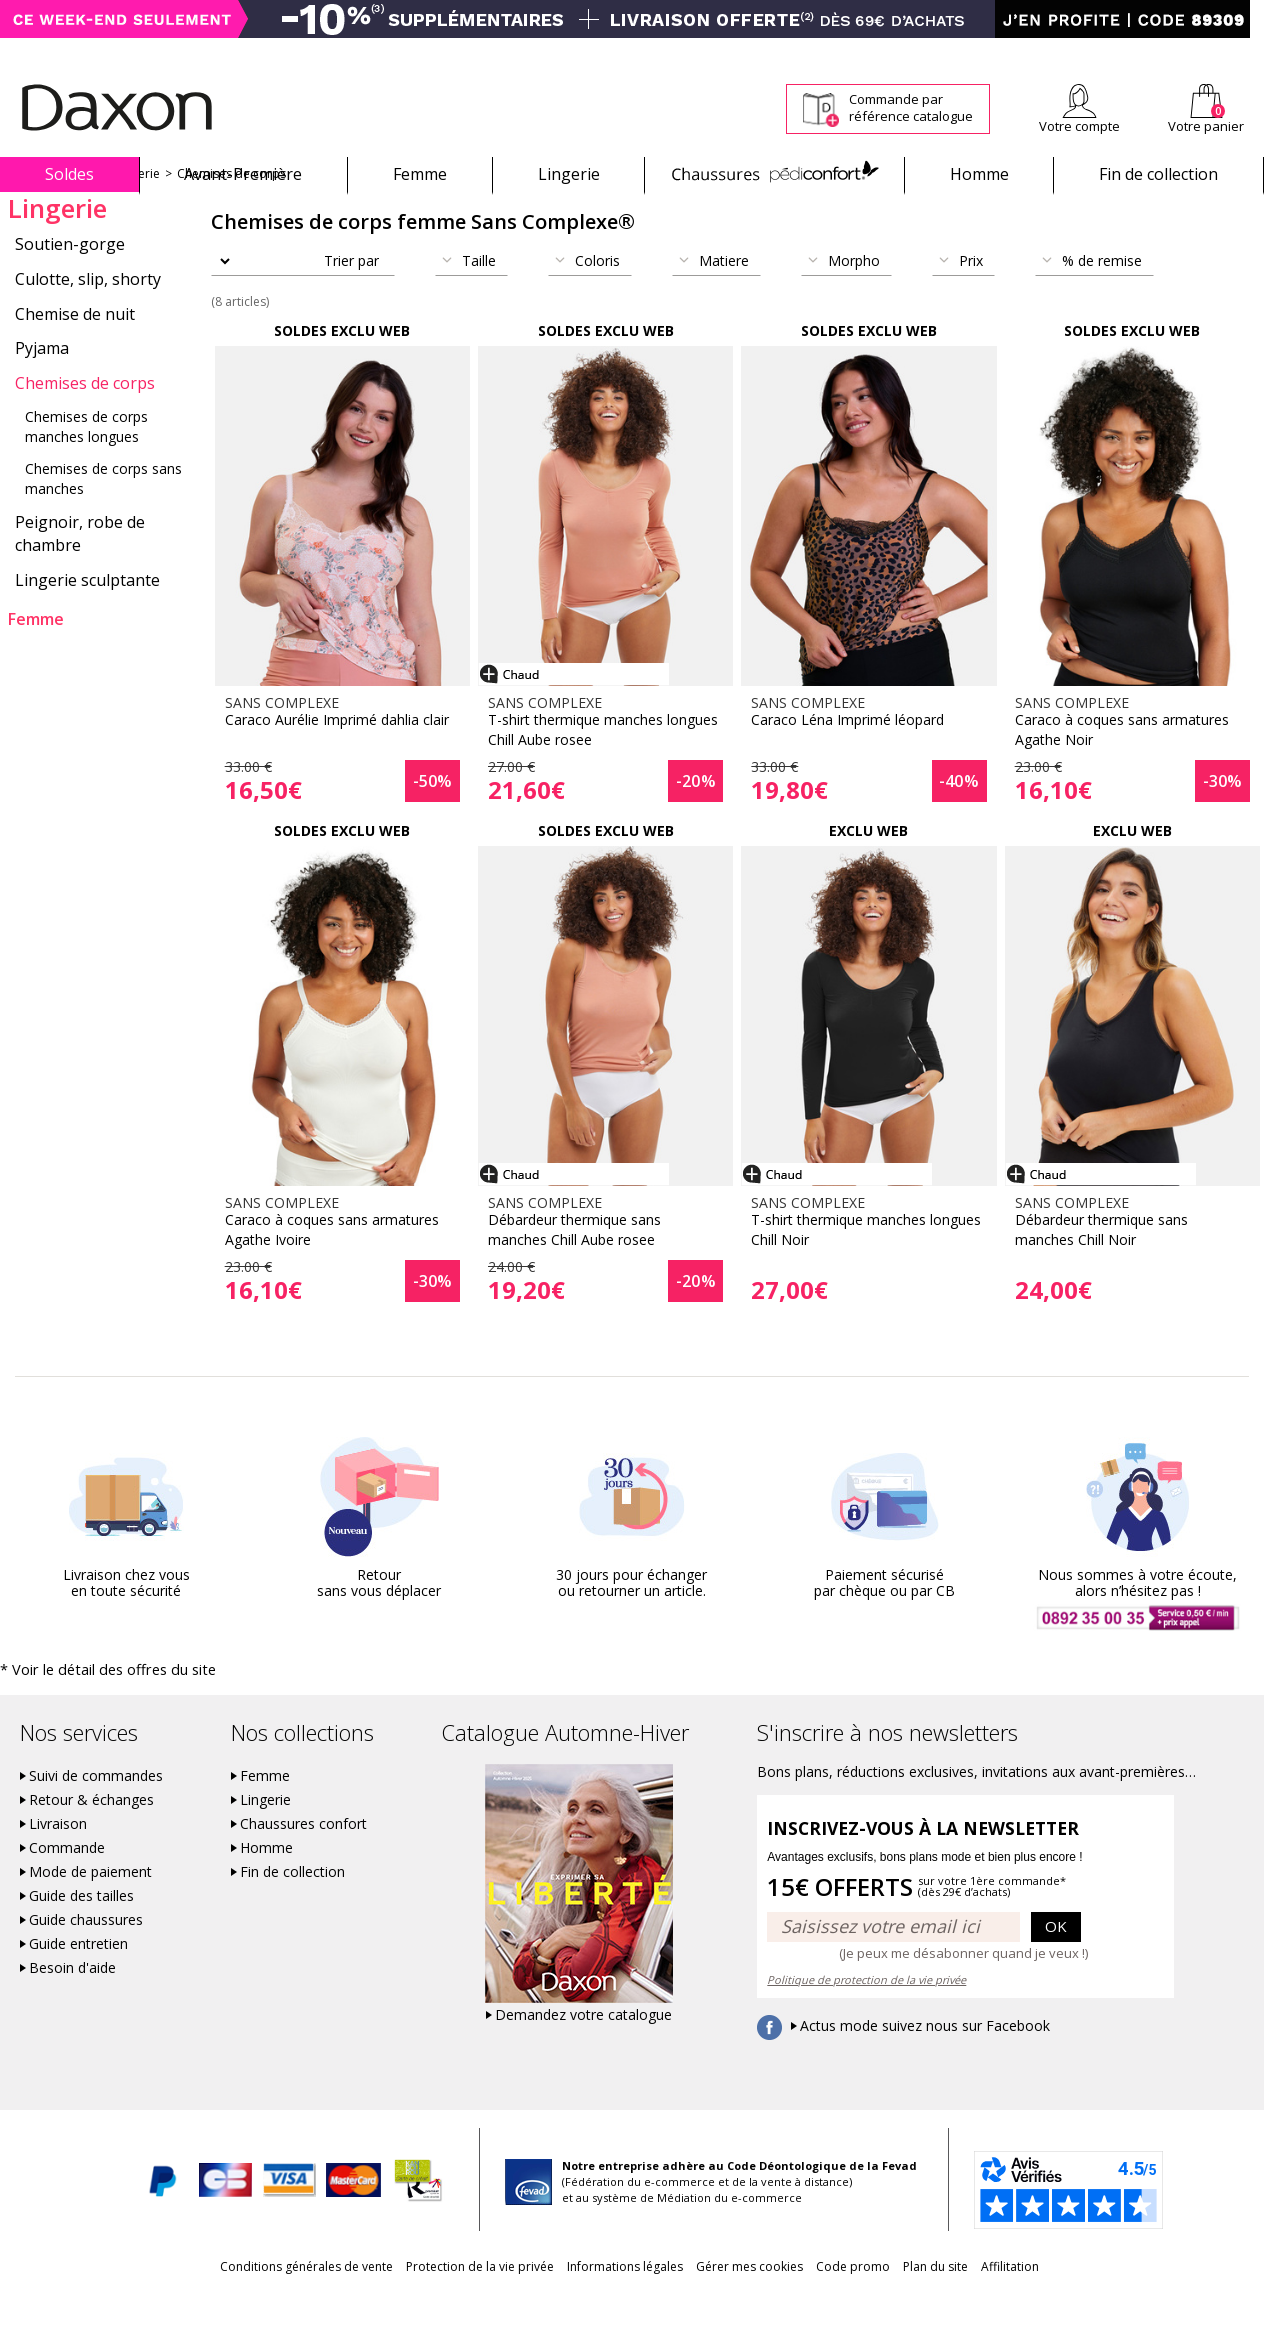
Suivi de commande (738, 51)
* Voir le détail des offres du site (91, 1703)
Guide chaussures (86, 1953)
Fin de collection (1158, 174)
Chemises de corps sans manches (103, 513)
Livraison (58, 1857)
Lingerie (569, 174)
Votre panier (1206, 126)
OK (1056, 1959)
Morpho (854, 295)
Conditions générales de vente (249, 2299)
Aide (1187, 51)
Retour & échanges (91, 1833)
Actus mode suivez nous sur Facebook (925, 2059)
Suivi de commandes (96, 1809)
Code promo (872, 2299)
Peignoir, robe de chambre (80, 568)
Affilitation (1067, 2299)
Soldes (69, 174)
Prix (971, 295)
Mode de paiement (90, 1905)
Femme (420, 174)
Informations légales (606, 2299)
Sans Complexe (51, 208)
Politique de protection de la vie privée (866, 2012)
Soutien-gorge (70, 279)
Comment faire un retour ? (888, 51)
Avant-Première (243, 174)
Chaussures (774, 174)
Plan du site (973, 2299)
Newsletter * (1068, 51)
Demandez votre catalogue (583, 2048)
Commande (67, 1881)
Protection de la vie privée (442, 2299)
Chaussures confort (303, 1857)
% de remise (1102, 295)
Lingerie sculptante (87, 615)
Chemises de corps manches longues (86, 461)
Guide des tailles (81, 1929)
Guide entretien (78, 1977)
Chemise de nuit (75, 349)
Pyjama (42, 383)
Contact (1242, 51)
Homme (979, 174)
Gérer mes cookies (749, 2299)
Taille (479, 295)
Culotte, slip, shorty (88, 314)
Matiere (724, 295)
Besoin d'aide (72, 2001)
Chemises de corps (231, 208)
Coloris (597, 295)
